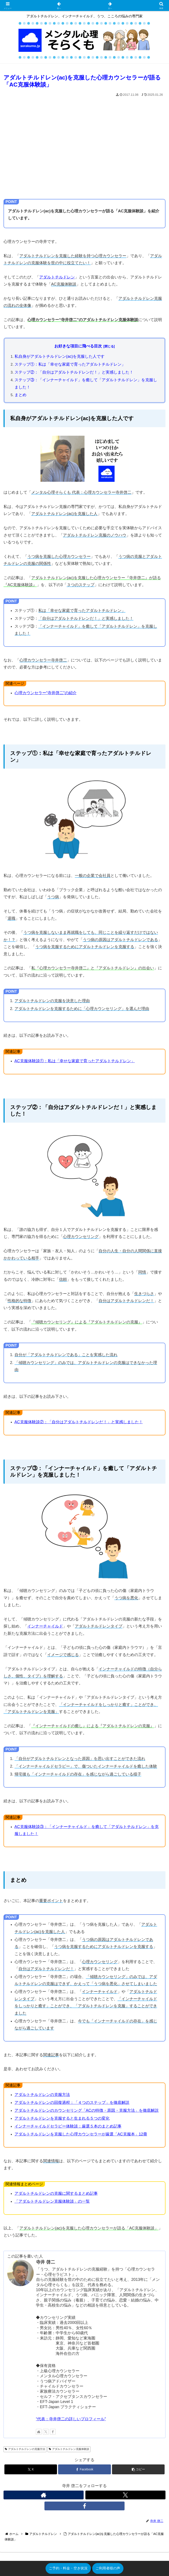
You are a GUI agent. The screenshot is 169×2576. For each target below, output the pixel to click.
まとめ (20, 395)
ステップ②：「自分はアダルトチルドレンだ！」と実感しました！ (74, 372)
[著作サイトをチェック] (39, 2432)
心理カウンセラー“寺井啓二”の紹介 (46, 693)
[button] (138, 2469)
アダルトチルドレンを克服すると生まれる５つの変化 (62, 2118)
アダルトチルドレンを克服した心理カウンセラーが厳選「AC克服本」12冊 (81, 2134)
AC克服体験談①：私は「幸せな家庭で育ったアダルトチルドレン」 (75, 1061)
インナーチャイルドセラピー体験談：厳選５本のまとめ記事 (68, 2126)
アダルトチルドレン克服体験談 (69, 2449)
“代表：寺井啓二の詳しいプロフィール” (71, 2419)
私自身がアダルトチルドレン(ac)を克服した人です (60, 356)
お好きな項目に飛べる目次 (78, 346)
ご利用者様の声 (108, 2568)
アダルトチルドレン (57, 277)
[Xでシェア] (30, 2469)
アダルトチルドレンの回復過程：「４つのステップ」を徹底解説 (72, 2102)
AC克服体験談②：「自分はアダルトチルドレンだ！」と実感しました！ (79, 1422)
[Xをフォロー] (46, 2432)
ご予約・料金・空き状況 (68, 2568)
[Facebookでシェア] (84, 2469)
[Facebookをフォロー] (53, 2432)
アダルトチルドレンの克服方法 (42, 2094)
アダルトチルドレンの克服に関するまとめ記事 (56, 2193)
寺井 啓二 (45, 2262)
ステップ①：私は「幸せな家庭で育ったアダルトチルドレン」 (70, 364)
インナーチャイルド (45, 1626)
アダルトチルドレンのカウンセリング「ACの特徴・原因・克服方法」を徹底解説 (87, 2110)
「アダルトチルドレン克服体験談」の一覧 (52, 2201)
